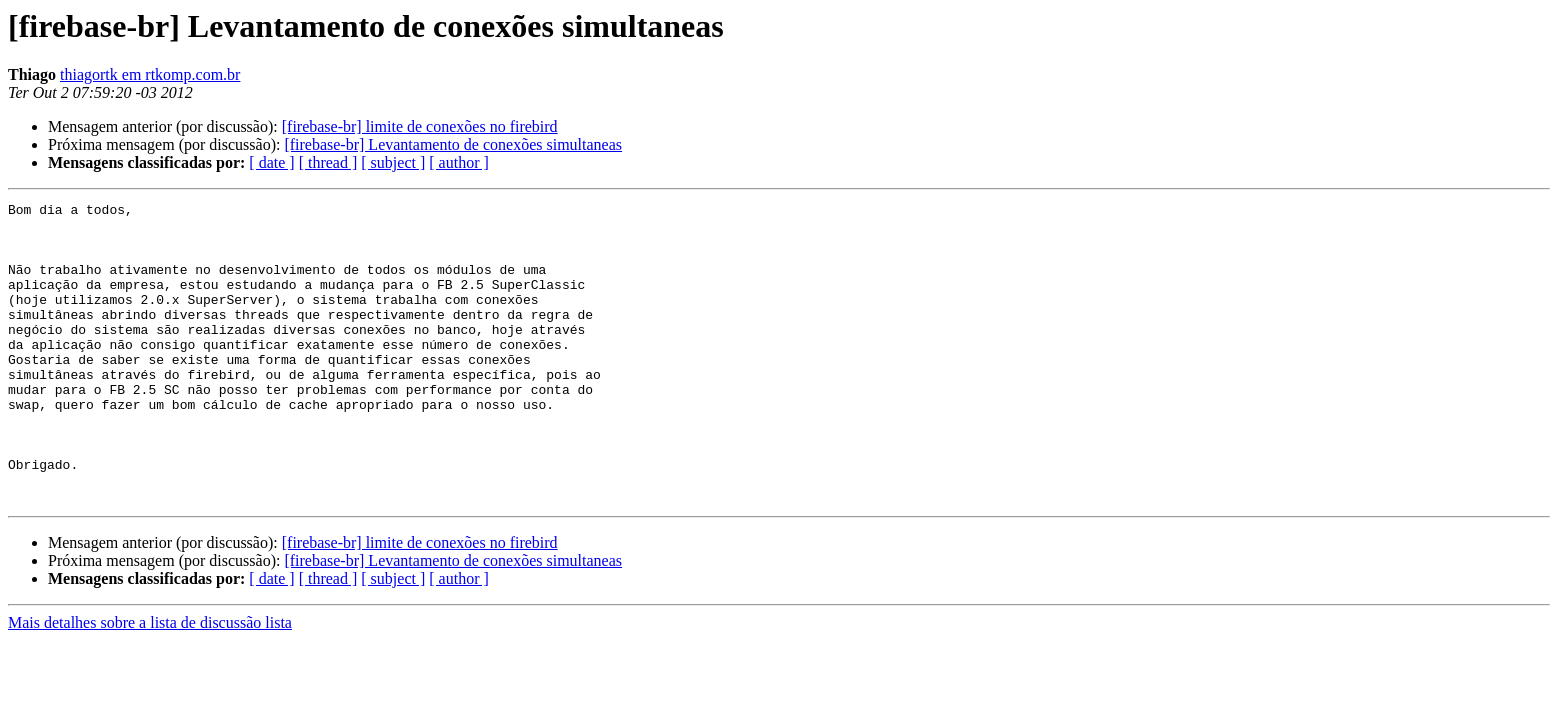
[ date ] (271, 162)
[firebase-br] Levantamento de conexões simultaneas (453, 144)
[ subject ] (393, 162)
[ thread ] (328, 162)
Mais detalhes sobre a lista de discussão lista (150, 682)
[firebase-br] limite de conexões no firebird (420, 126)
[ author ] (459, 162)
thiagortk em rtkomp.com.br (150, 74)
